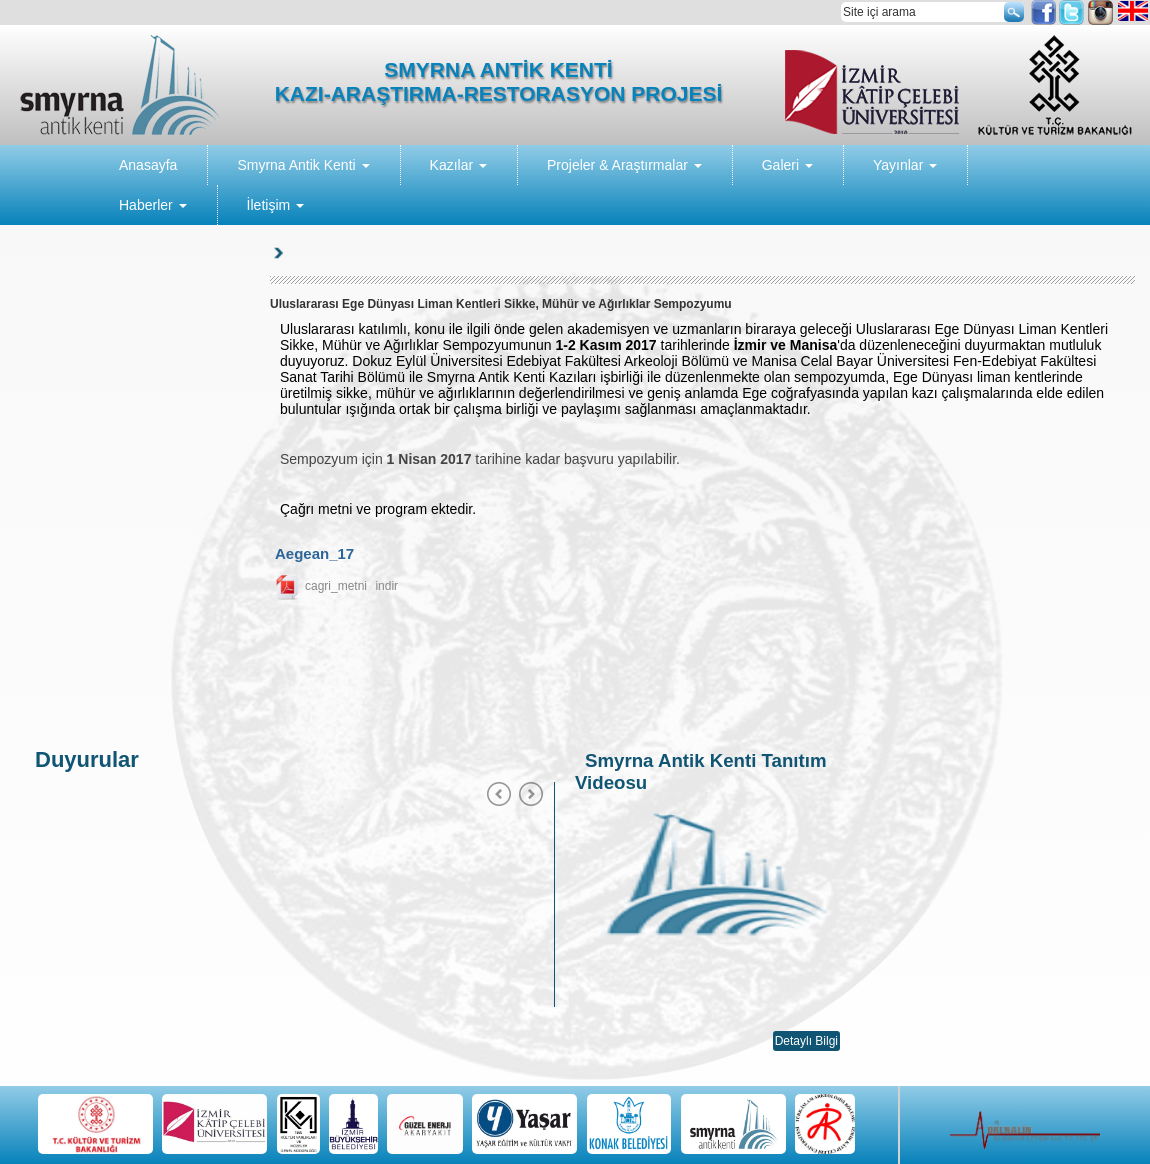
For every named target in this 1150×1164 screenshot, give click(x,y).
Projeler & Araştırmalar (624, 165)
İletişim (275, 205)
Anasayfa (148, 165)
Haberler (153, 205)
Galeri (787, 165)
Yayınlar (905, 165)
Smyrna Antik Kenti (303, 165)
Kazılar (458, 165)
